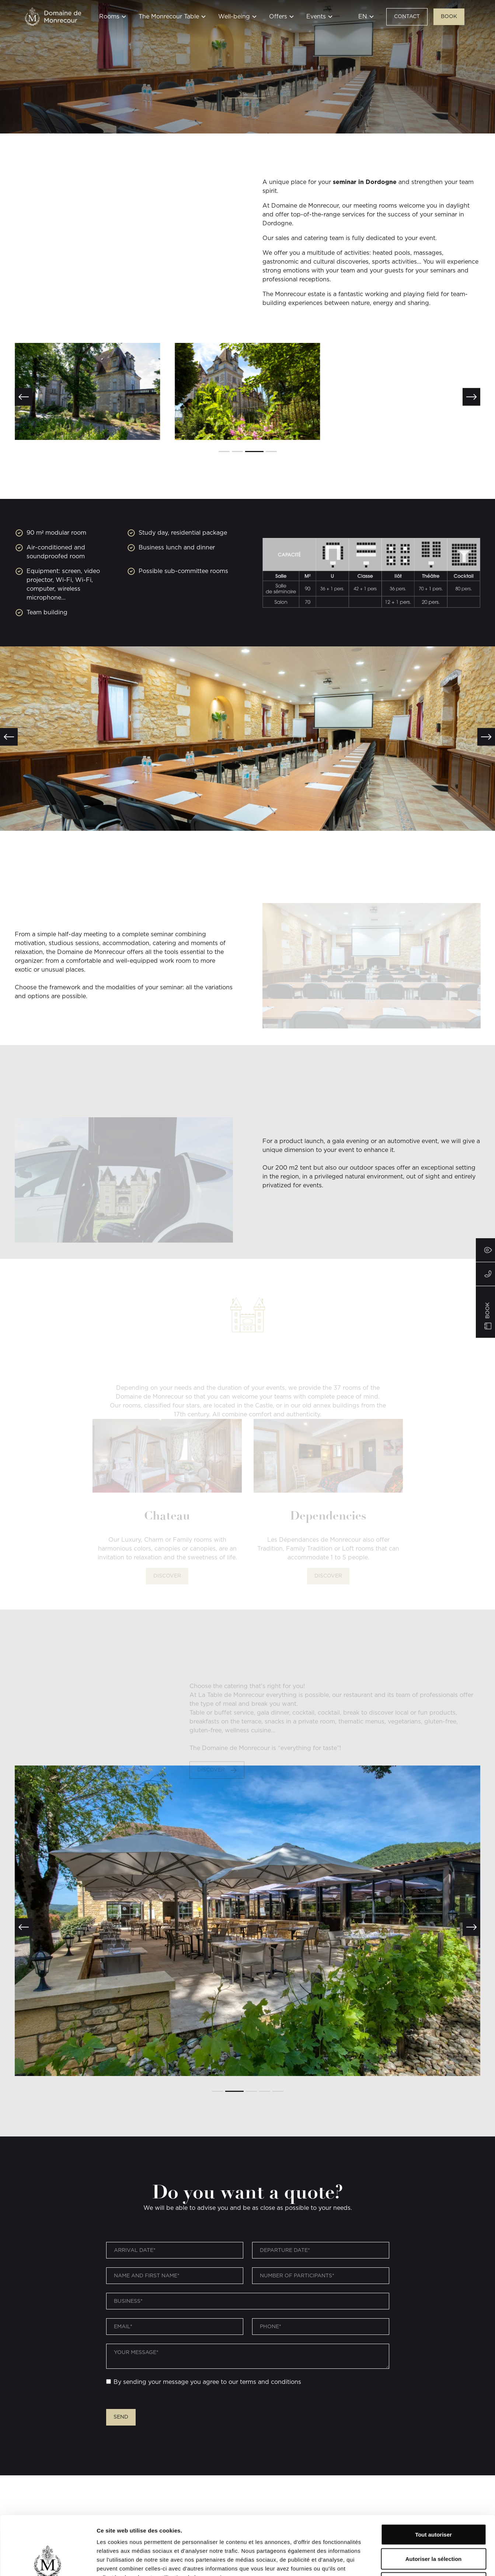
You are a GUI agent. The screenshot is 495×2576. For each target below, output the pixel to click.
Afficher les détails (406, 2561)
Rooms (109, 17)
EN (362, 17)
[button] (113, 21)
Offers (278, 17)
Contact (407, 16)
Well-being (234, 17)
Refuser (433, 2527)
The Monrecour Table (169, 17)
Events (316, 17)
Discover (167, 1548)
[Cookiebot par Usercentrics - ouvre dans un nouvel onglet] (47, 2561)
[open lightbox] (87, 391)
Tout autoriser (433, 2479)
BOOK (449, 16)
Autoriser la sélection (433, 2503)
